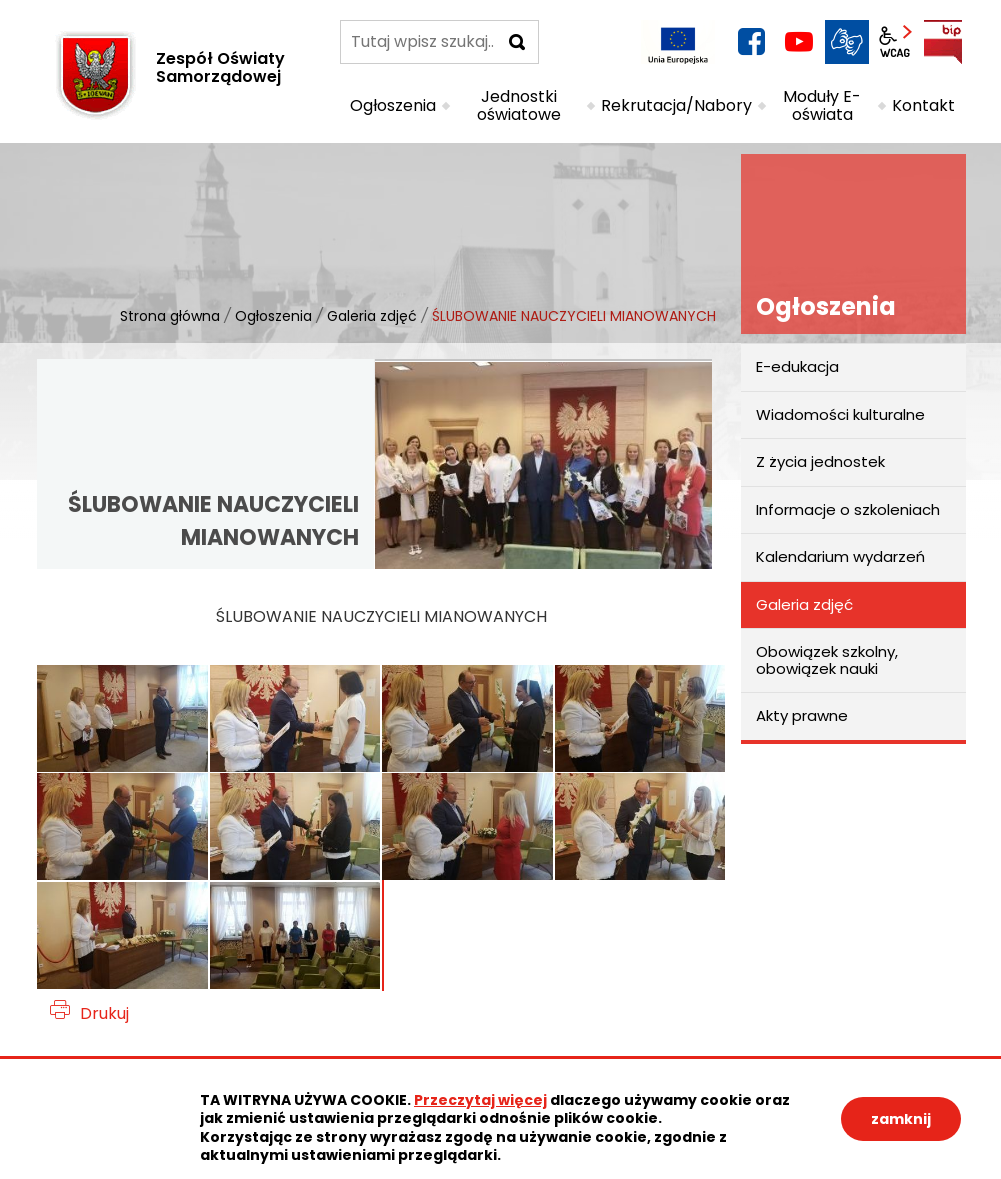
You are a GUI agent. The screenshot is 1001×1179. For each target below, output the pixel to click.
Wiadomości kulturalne (840, 414)
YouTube (799, 42)
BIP (943, 42)
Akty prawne (802, 715)
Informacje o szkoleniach (848, 509)
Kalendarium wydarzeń (840, 556)
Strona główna (170, 316)
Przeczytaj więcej (480, 1100)
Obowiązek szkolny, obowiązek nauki (827, 660)
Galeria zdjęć (372, 316)
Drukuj (104, 1013)
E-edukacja (797, 366)
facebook (751, 42)
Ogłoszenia (273, 316)
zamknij (901, 1119)
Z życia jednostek (820, 461)
